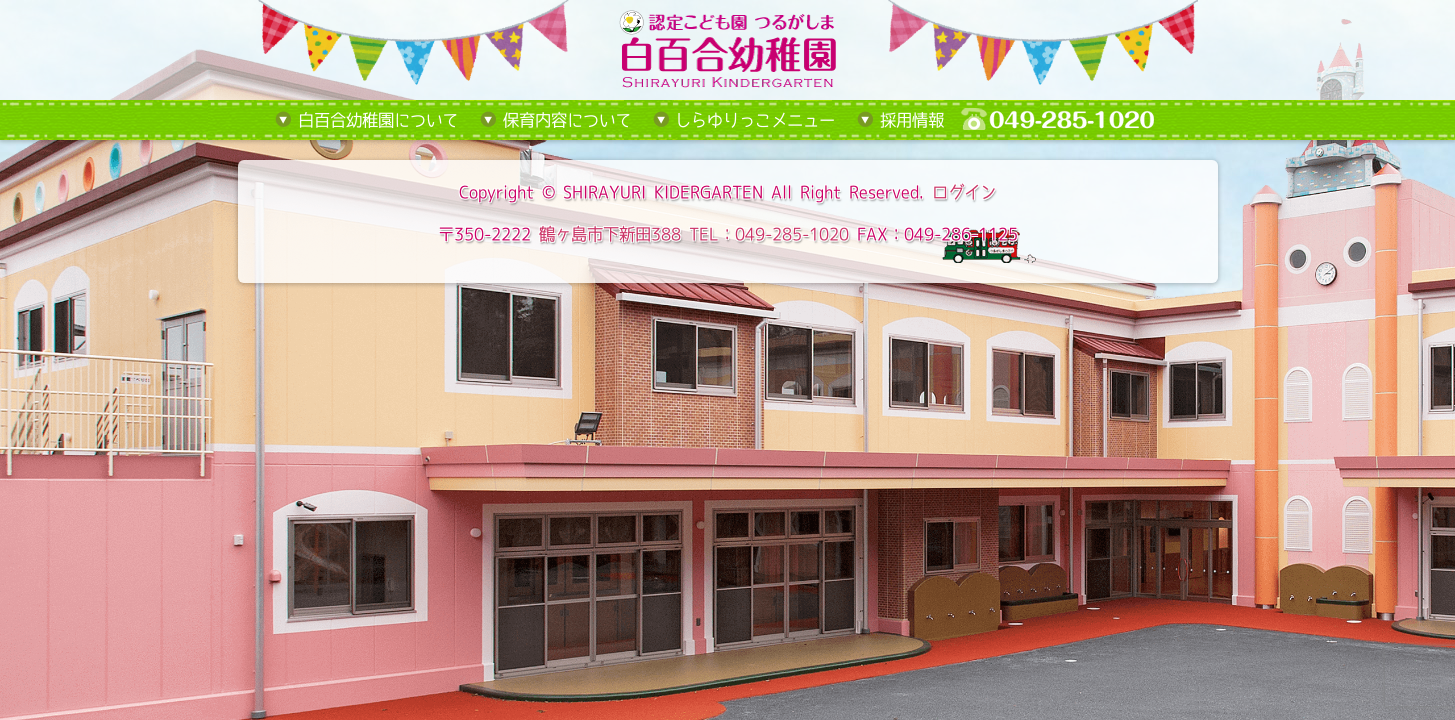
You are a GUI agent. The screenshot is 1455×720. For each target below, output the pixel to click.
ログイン (964, 192)
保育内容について (567, 120)
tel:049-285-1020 (1073, 120)
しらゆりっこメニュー (755, 120)
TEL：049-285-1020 (769, 234)
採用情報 (912, 120)
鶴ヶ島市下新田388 (610, 234)
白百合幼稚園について (378, 120)
